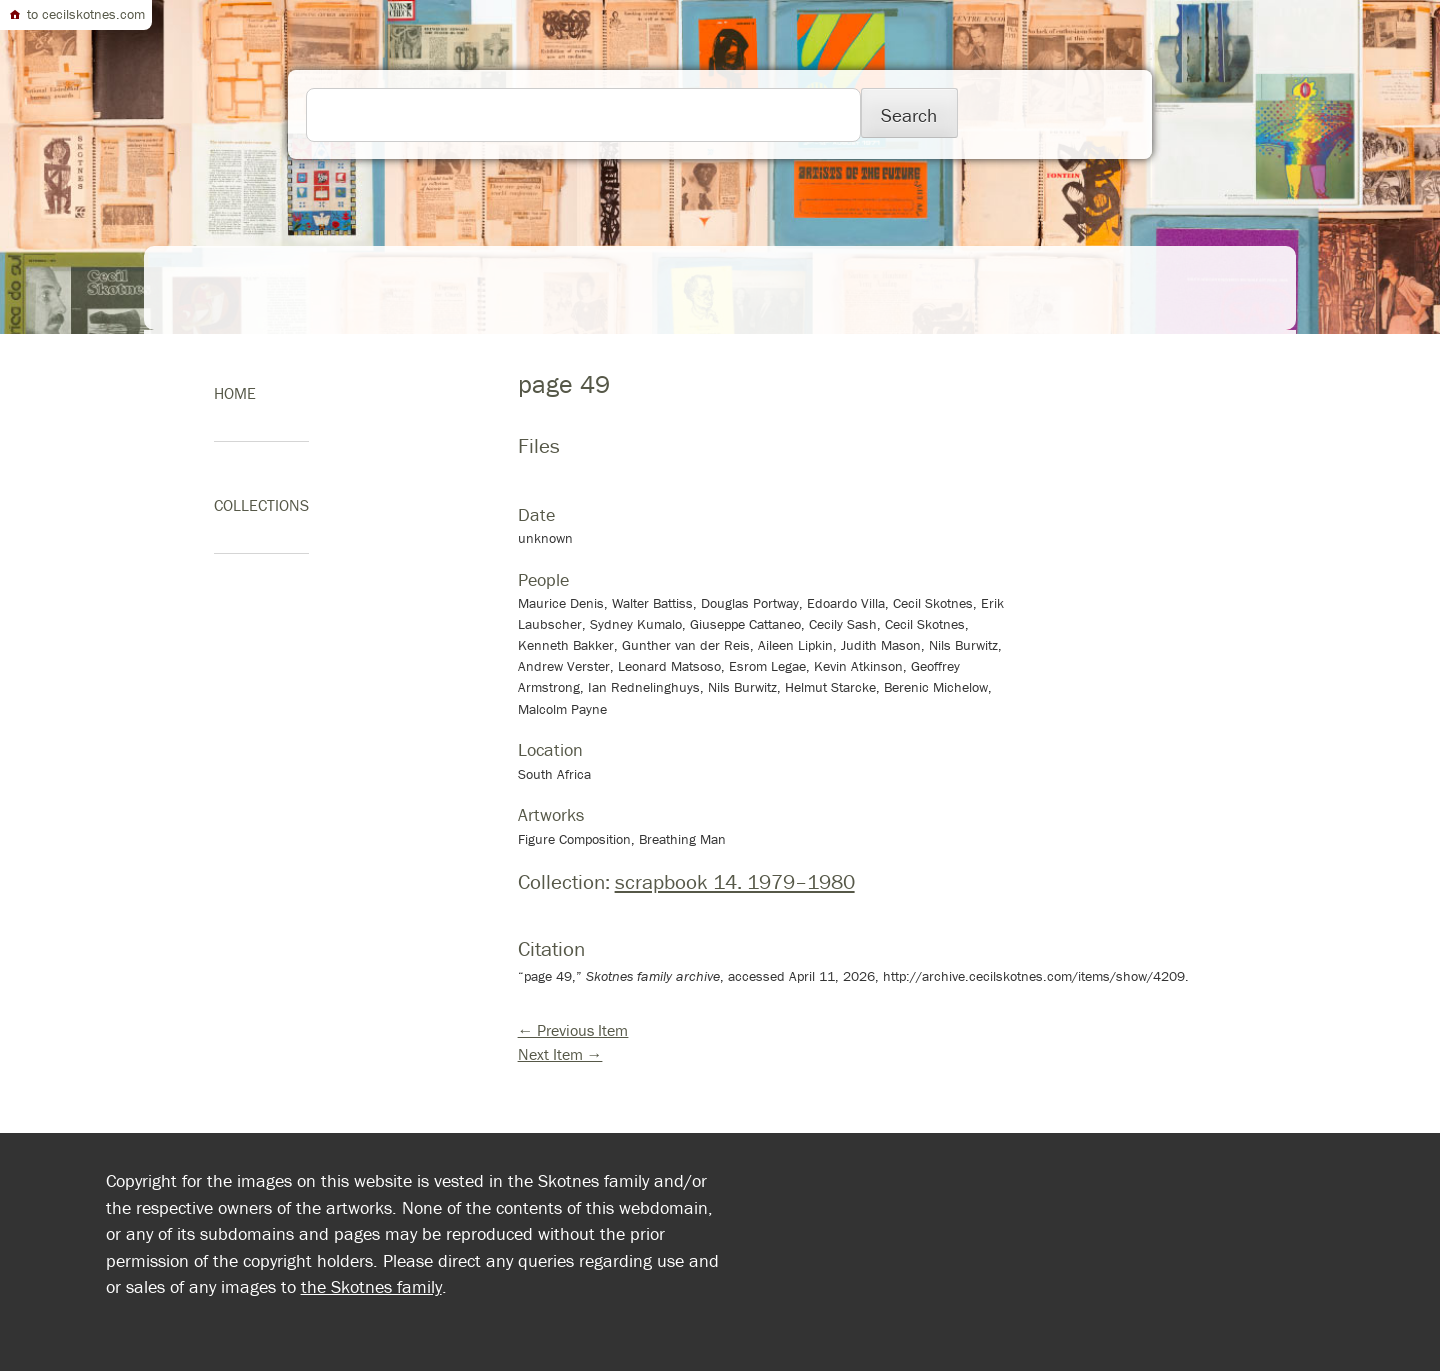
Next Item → (560, 1054)
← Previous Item (573, 1030)
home (235, 393)
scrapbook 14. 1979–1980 (735, 882)
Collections (261, 505)
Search (909, 115)
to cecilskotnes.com (76, 14)
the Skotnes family (371, 1286)
